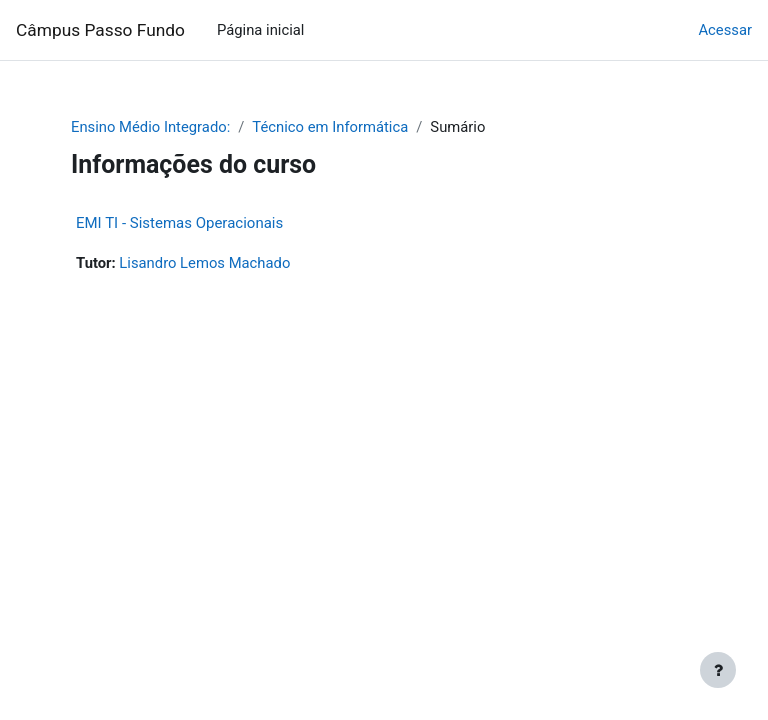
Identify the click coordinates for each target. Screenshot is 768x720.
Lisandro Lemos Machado (204, 263)
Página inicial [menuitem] (260, 30)
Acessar (725, 30)
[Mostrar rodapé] (718, 670)
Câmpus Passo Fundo (100, 30)
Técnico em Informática (330, 127)
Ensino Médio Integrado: (150, 127)
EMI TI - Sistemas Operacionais (179, 223)
